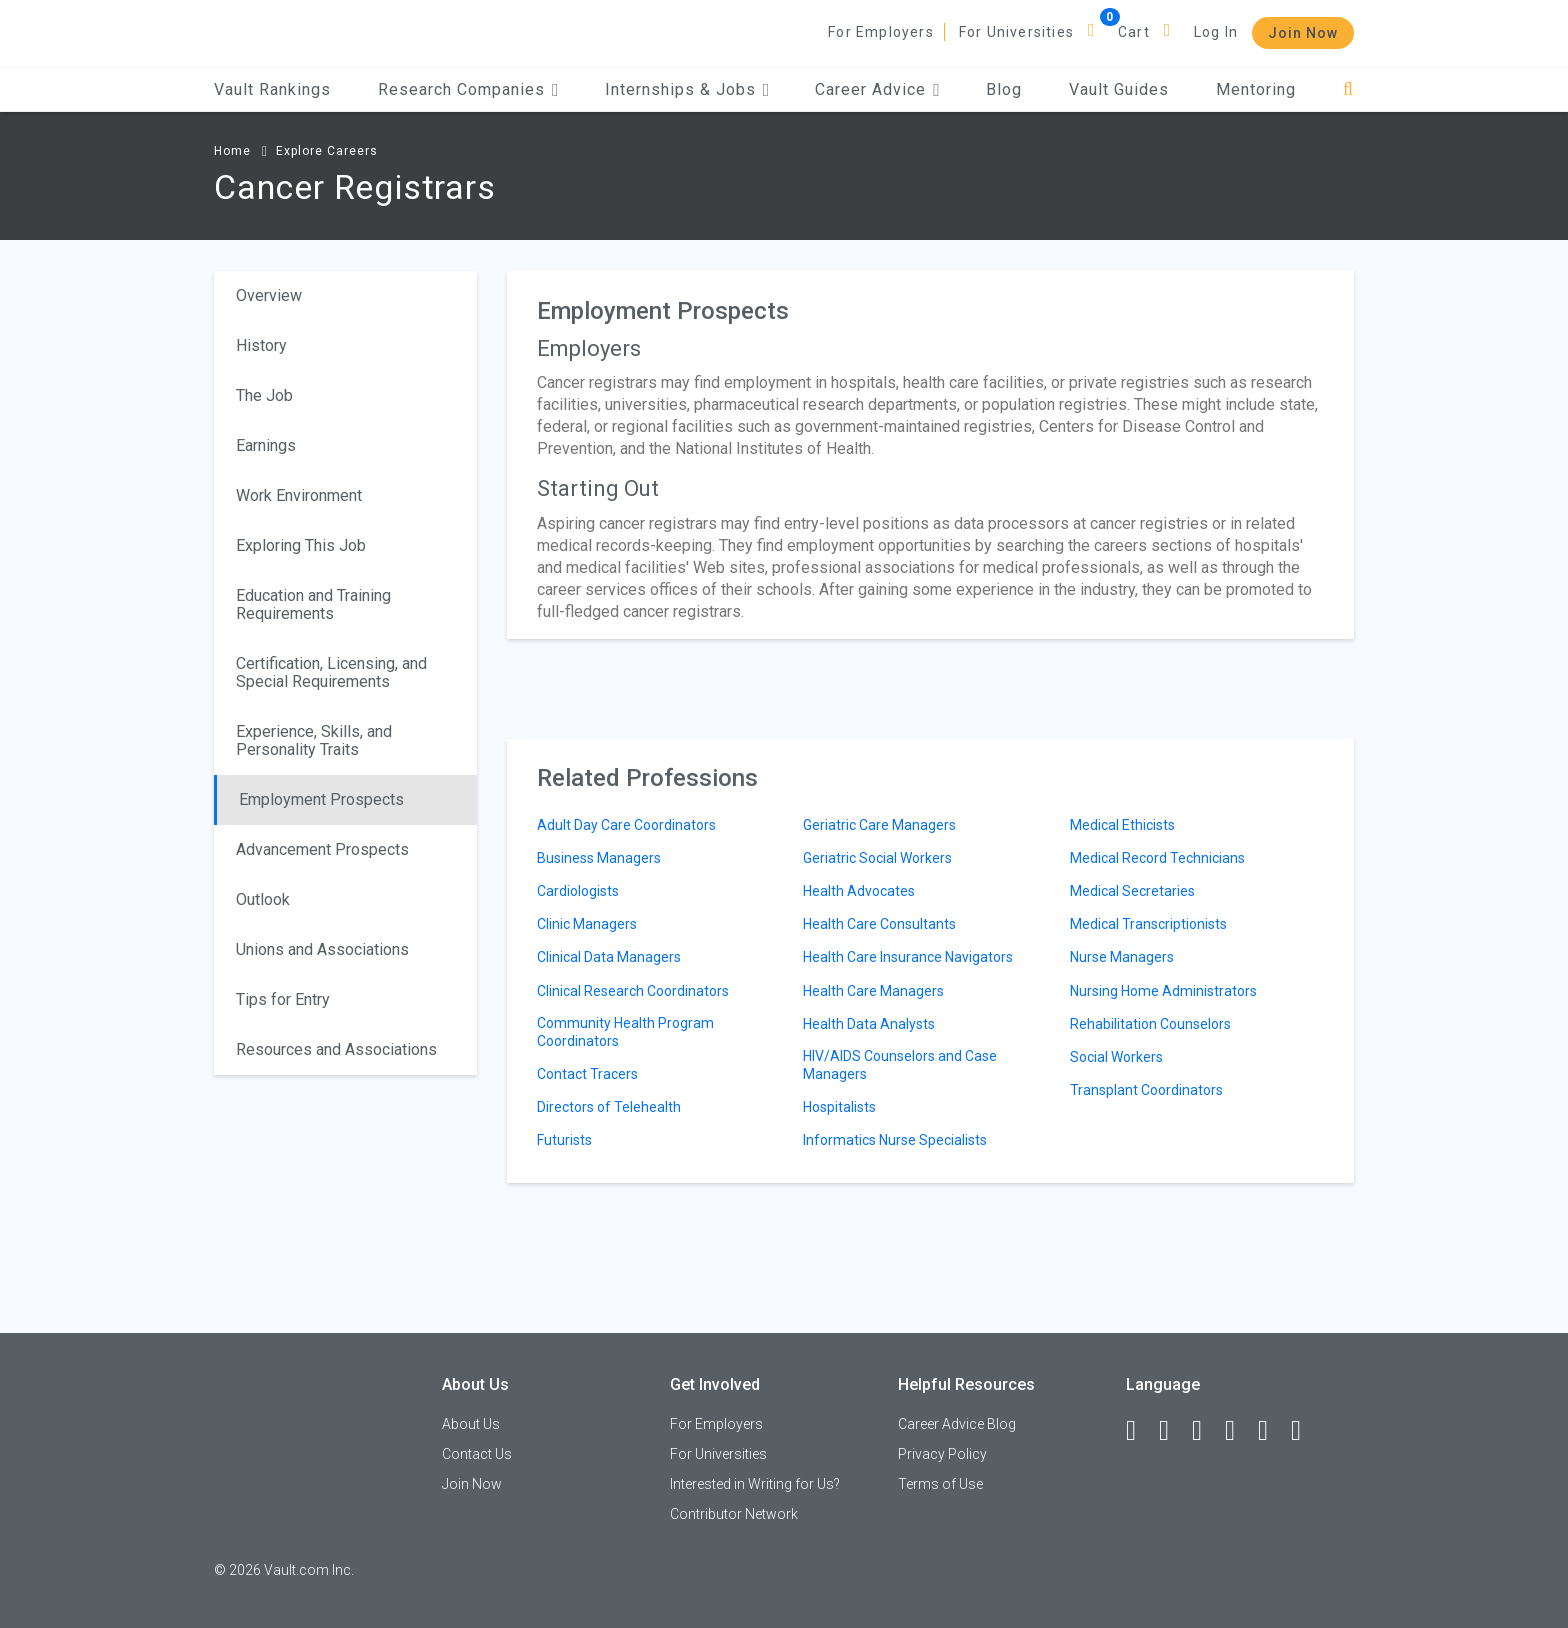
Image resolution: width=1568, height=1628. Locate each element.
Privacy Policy (942, 1454)
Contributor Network (734, 1514)
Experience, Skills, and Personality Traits (314, 740)
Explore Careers (327, 151)
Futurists (564, 1140)
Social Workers (1116, 1057)
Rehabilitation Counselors (1150, 1024)
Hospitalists (839, 1107)
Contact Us (477, 1454)
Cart (1134, 32)
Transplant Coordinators (1146, 1090)
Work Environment (299, 495)
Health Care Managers (873, 991)
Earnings (266, 445)
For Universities (1016, 32)
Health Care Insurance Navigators (908, 957)
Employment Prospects (321, 799)
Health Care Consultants (879, 924)
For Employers (881, 32)
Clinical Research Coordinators (633, 991)
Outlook (263, 899)
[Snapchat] (1305, 1431)
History (261, 345)
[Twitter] (1206, 1431)
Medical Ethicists (1122, 825)
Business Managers (599, 858)
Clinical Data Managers (609, 957)
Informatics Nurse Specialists (895, 1140)
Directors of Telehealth (609, 1107)
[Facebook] (1140, 1431)
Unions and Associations (322, 949)
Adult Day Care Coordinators (626, 825)
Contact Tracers (587, 1074)
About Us (471, 1424)
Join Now (1303, 33)
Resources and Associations (336, 1049)
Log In (1216, 32)
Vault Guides (1119, 89)
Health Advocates (859, 891)
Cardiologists (578, 891)
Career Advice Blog (957, 1424)
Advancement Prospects (322, 849)
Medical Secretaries (1132, 891)
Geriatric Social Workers (877, 858)
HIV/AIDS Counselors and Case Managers (900, 1065)
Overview (269, 295)
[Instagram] (1239, 1431)
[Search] (1348, 89)
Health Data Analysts (869, 1024)
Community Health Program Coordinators (625, 1032)
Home (232, 151)
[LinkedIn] (1173, 1431)
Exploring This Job (301, 545)
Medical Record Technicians (1157, 858)
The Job (264, 395)
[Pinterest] (1272, 1431)
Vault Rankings (272, 89)
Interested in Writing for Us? (755, 1484)
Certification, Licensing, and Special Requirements (331, 672)
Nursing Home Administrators (1163, 991)
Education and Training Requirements (313, 604)
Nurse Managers (1122, 957)
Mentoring (1256, 89)
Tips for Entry (283, 999)
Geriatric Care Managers (879, 825)
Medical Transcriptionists (1148, 924)
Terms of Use (940, 1484)
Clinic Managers (587, 924)
